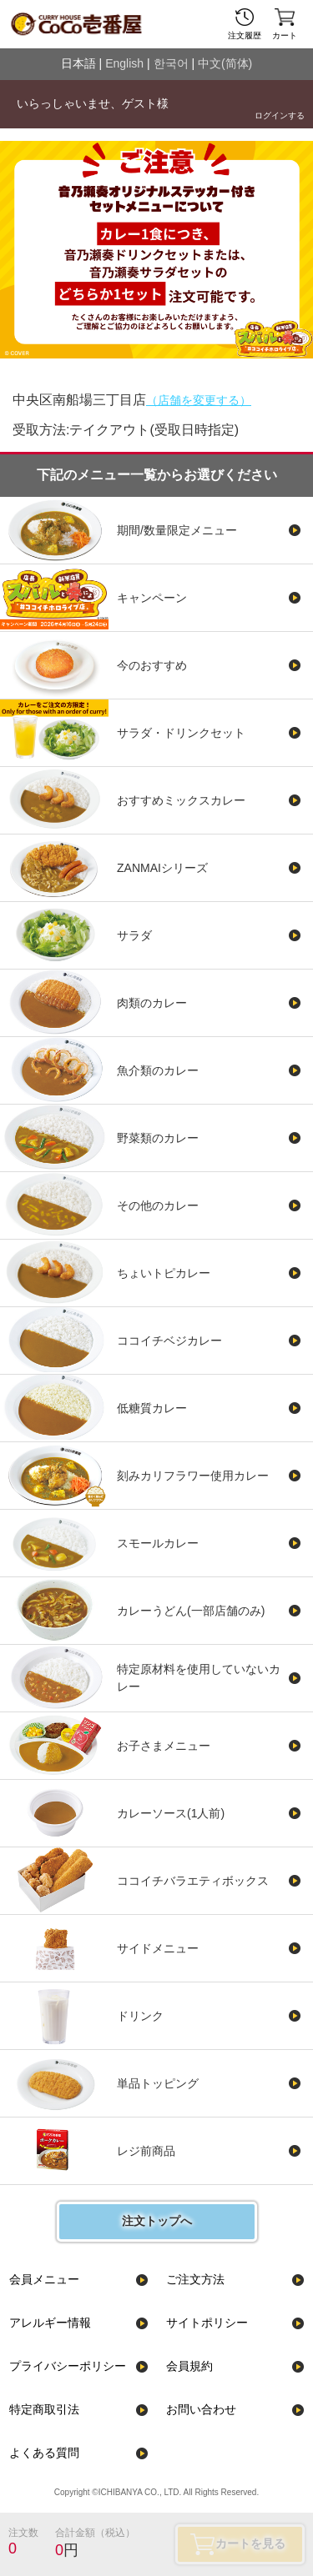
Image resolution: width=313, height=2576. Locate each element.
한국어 (171, 63)
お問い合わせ (201, 2409)
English (124, 63)
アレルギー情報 (50, 2322)
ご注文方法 (195, 2279)
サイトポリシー (207, 2322)
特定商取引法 (44, 2409)
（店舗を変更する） (198, 400)
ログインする (280, 115)
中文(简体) (225, 63)
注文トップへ (157, 2221)
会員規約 (189, 2366)
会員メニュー (44, 2279)
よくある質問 (44, 2452)
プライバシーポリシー (67, 2366)
